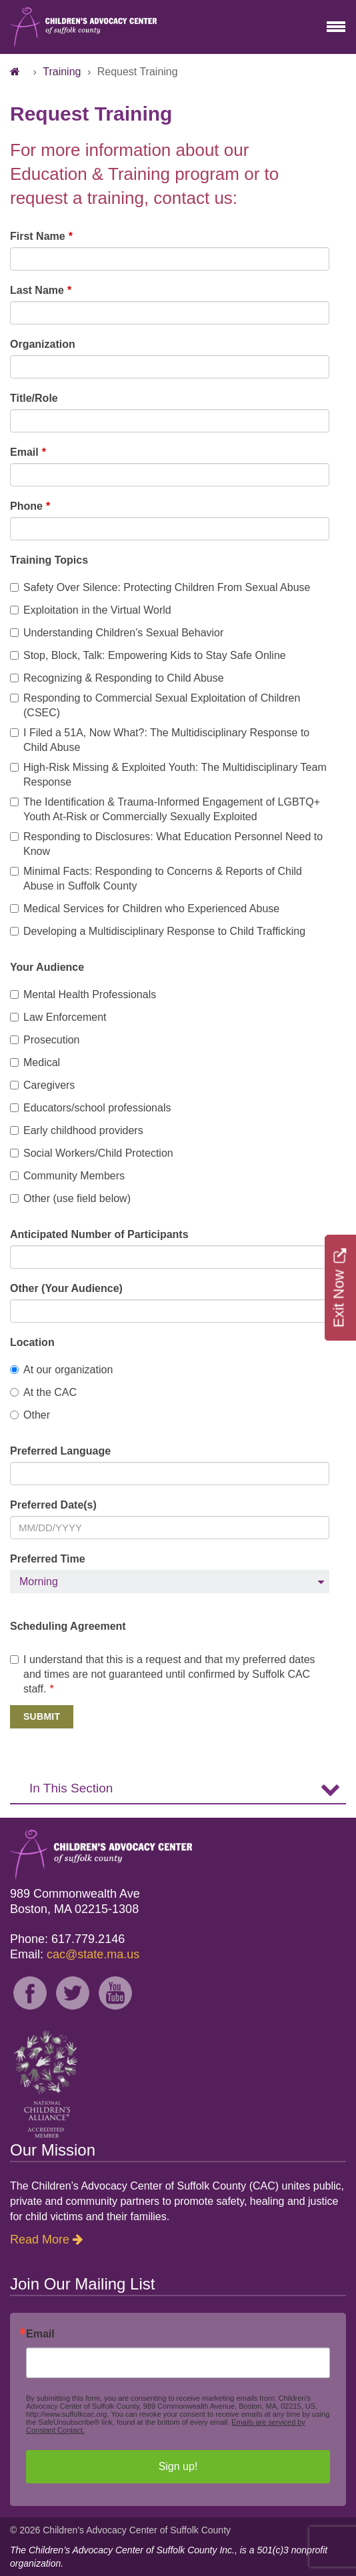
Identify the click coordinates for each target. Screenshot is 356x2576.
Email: (74, 1954)
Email (24, 452)
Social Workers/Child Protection (91, 1153)
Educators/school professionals (90, 1107)
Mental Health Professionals (83, 994)
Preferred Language (60, 1451)
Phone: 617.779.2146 (67, 1939)
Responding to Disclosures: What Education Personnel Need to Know (166, 844)
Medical (35, 1062)
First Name (37, 236)
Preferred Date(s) (53, 1505)
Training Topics (49, 560)
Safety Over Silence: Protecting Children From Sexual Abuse (160, 587)
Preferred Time (47, 1559)
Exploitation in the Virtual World (90, 610)
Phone (26, 506)
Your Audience (47, 967)
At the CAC (43, 1392)
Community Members (67, 1175)
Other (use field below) (70, 1198)
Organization (42, 344)
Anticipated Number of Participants (99, 1234)
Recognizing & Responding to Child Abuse (117, 678)
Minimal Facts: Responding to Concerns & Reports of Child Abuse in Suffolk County (156, 879)
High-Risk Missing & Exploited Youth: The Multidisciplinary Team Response (168, 775)
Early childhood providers (76, 1130)
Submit (41, 1716)
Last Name (37, 290)
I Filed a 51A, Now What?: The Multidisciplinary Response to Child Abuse (159, 740)
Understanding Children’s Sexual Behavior (116, 632)
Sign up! (178, 2466)
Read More (39, 2239)
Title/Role (34, 398)
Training (62, 71)
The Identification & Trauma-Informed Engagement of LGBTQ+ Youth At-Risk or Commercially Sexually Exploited (165, 809)
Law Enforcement (58, 1017)
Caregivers (42, 1085)
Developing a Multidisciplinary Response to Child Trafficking (157, 931)
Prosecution (45, 1039)
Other (30, 1415)
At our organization (61, 1369)
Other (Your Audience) (66, 1288)
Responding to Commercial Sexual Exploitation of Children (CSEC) (155, 705)
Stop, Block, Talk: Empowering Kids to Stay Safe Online (148, 655)
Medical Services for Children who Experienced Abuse (144, 908)
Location (32, 1342)
